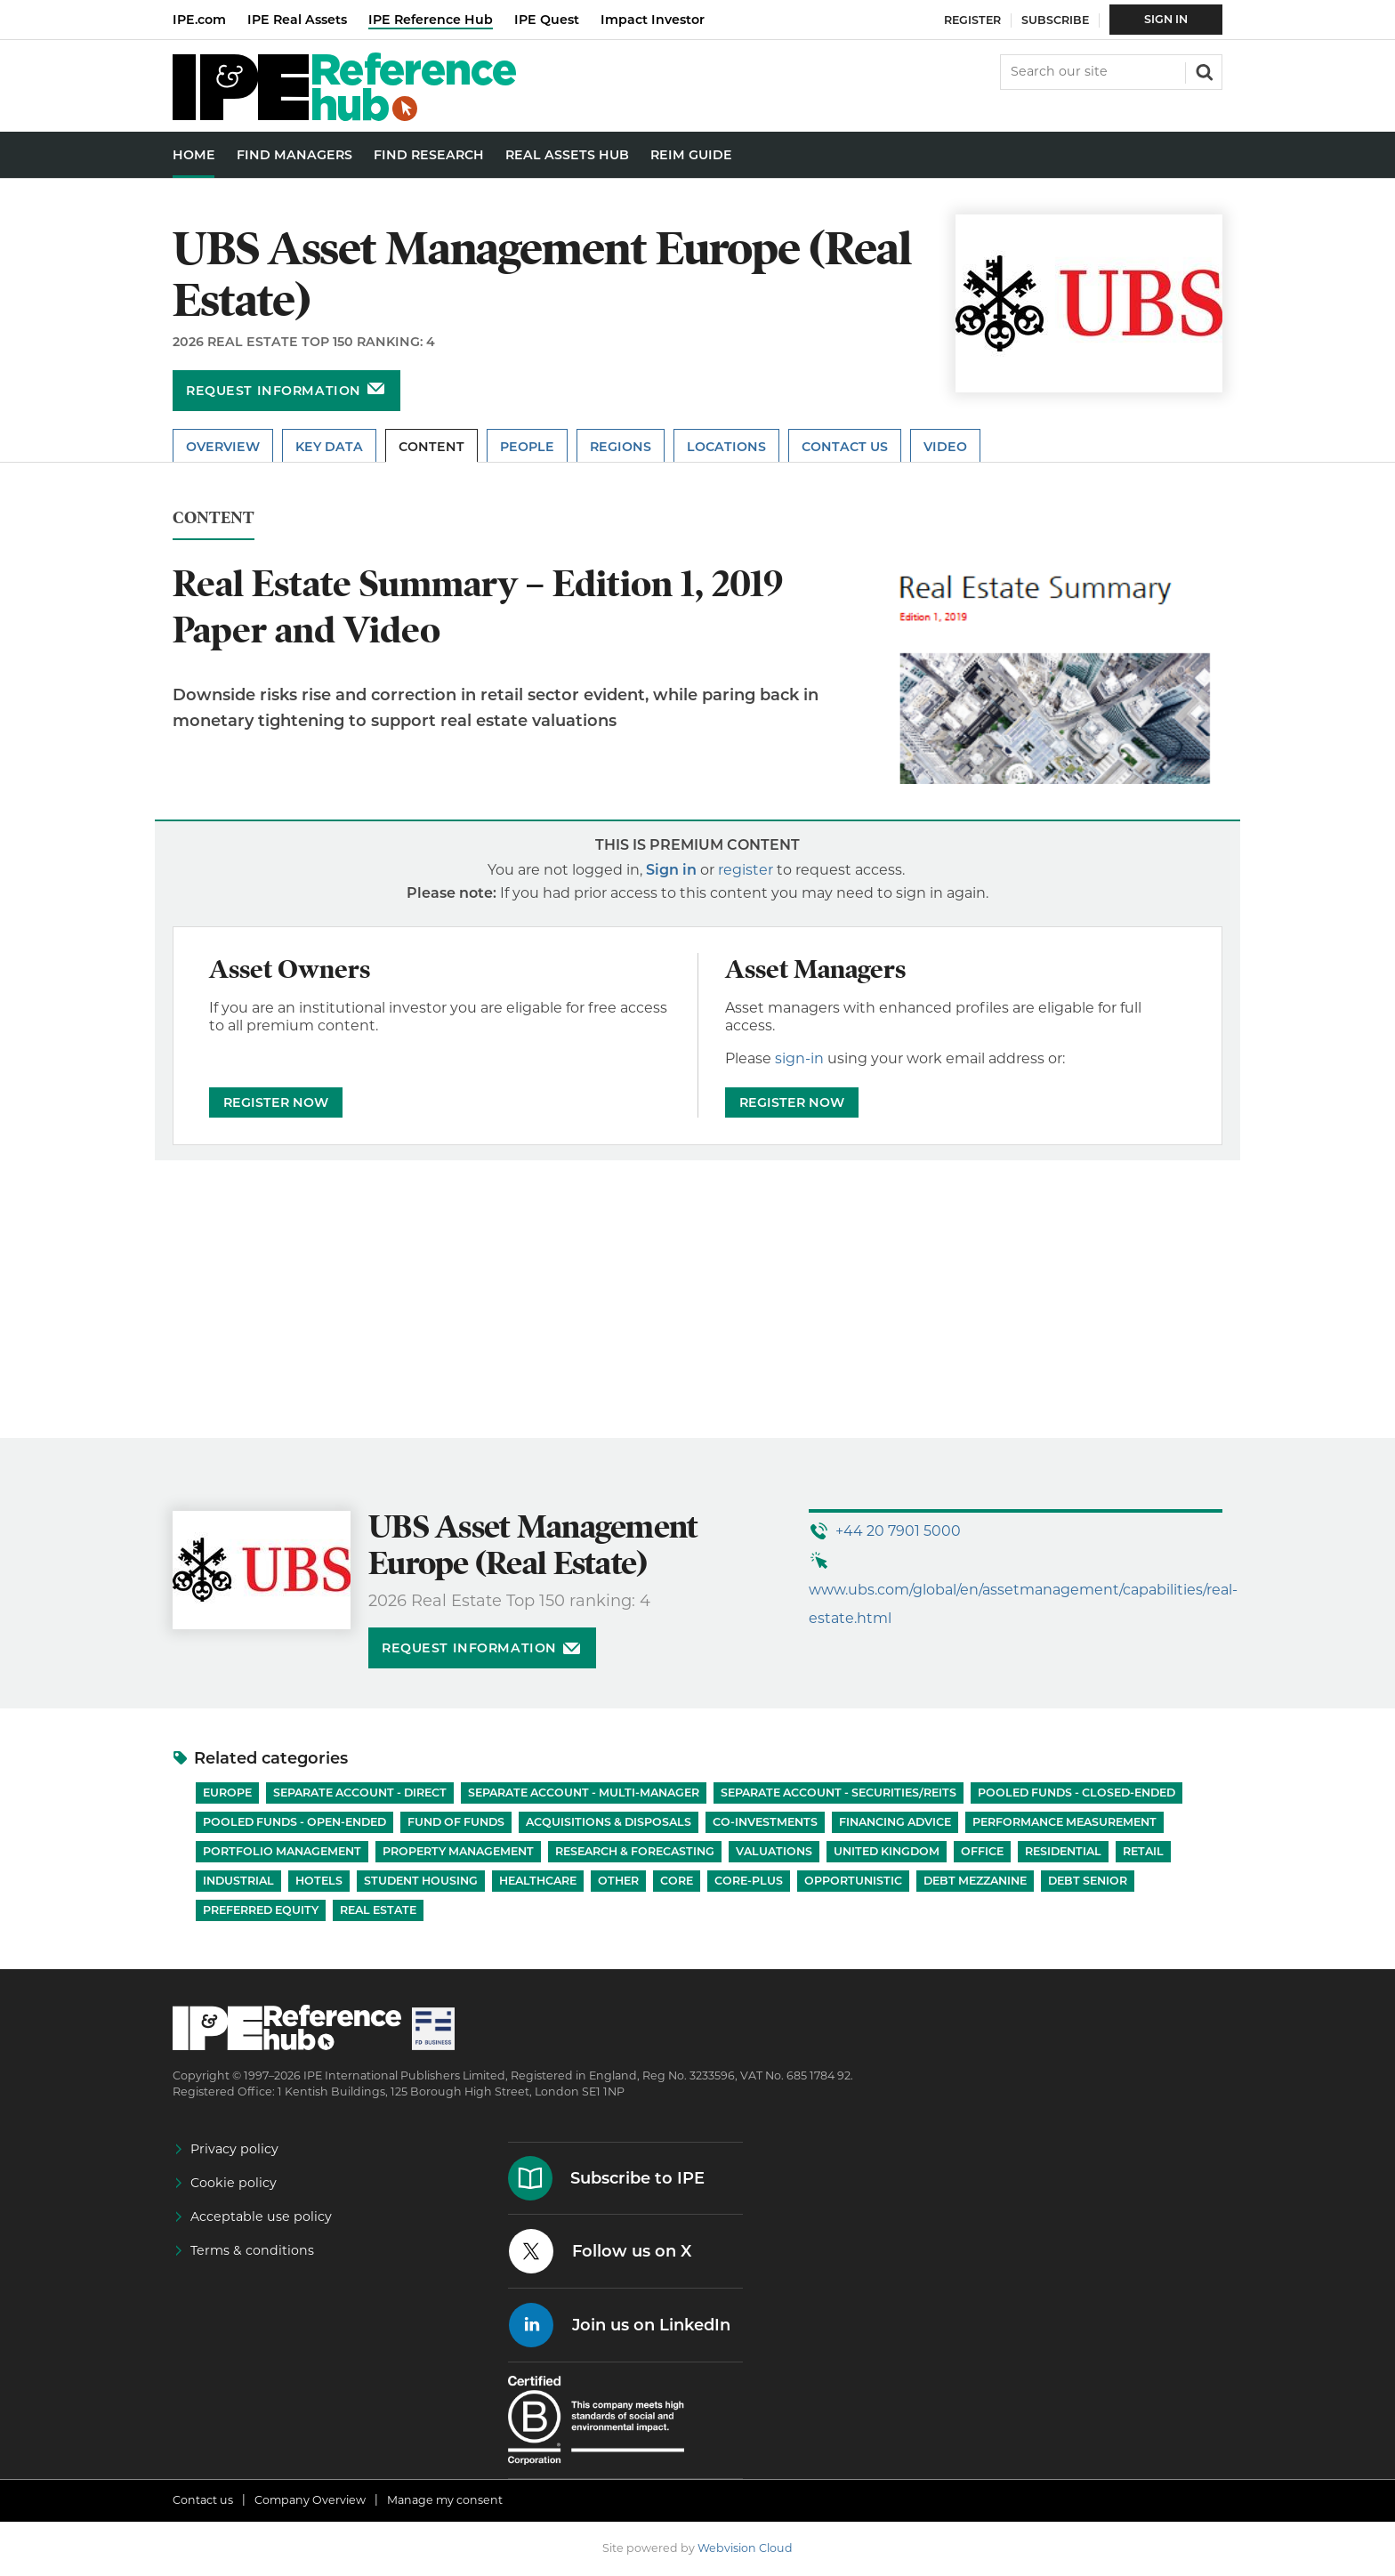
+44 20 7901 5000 (898, 1530)
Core (676, 1880)
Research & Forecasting (634, 1851)
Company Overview (310, 2500)
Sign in (671, 869)
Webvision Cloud (745, 2548)
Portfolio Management (282, 1851)
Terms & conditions (252, 2250)
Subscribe (1055, 20)
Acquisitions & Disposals (608, 1822)
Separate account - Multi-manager (583, 1792)
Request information (273, 391)
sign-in (799, 1058)
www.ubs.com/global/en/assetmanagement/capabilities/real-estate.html (1023, 1604)
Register (972, 20)
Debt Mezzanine (975, 1880)
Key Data (329, 447)
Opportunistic (853, 1880)
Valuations (774, 1851)
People (527, 447)
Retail (1143, 1851)
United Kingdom (886, 1851)
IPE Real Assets (297, 20)
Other (618, 1880)
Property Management (458, 1851)
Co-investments (765, 1822)
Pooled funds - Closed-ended (1076, 1792)
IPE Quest (546, 20)
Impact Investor (653, 20)
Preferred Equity (261, 1910)
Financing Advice (895, 1822)
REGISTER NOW (275, 1102)
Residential (1063, 1851)
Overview (223, 447)
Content (431, 447)
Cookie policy (233, 2183)
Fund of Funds (455, 1822)
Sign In (1166, 19)
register (745, 869)
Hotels (319, 1880)
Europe (227, 1792)
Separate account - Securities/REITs (838, 1792)
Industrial (238, 1880)
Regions (620, 447)
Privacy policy (234, 2149)
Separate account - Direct (360, 1792)
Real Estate (378, 1910)
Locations (726, 447)
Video (945, 447)
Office (982, 1851)
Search (1203, 70)
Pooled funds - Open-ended (294, 1822)
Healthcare (538, 1880)
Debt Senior (1087, 1880)
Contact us (203, 2500)
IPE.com (199, 20)
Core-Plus (748, 1880)
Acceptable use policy (261, 2217)
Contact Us (845, 447)
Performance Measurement (1064, 1822)
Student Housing (421, 1880)
